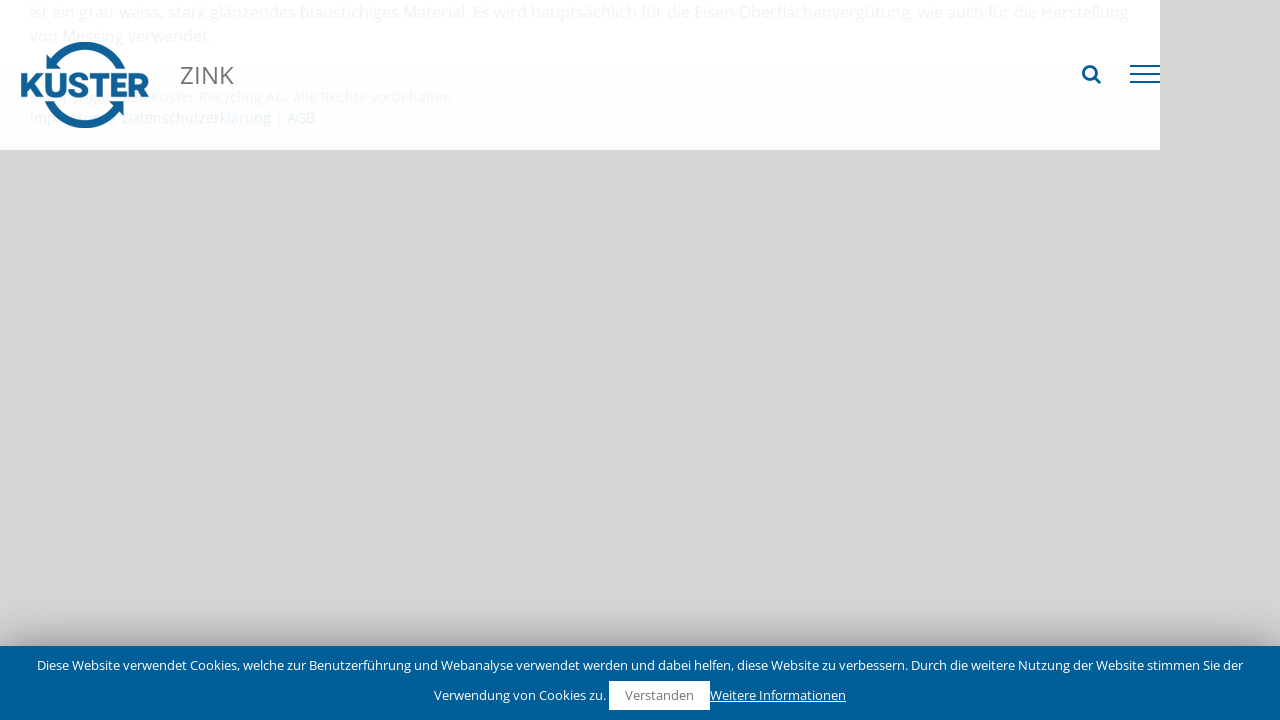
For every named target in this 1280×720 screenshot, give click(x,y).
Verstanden (659, 695)
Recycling (248, 138)
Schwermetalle (468, 138)
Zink (566, 138)
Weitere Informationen (778, 695)
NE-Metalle (350, 138)
